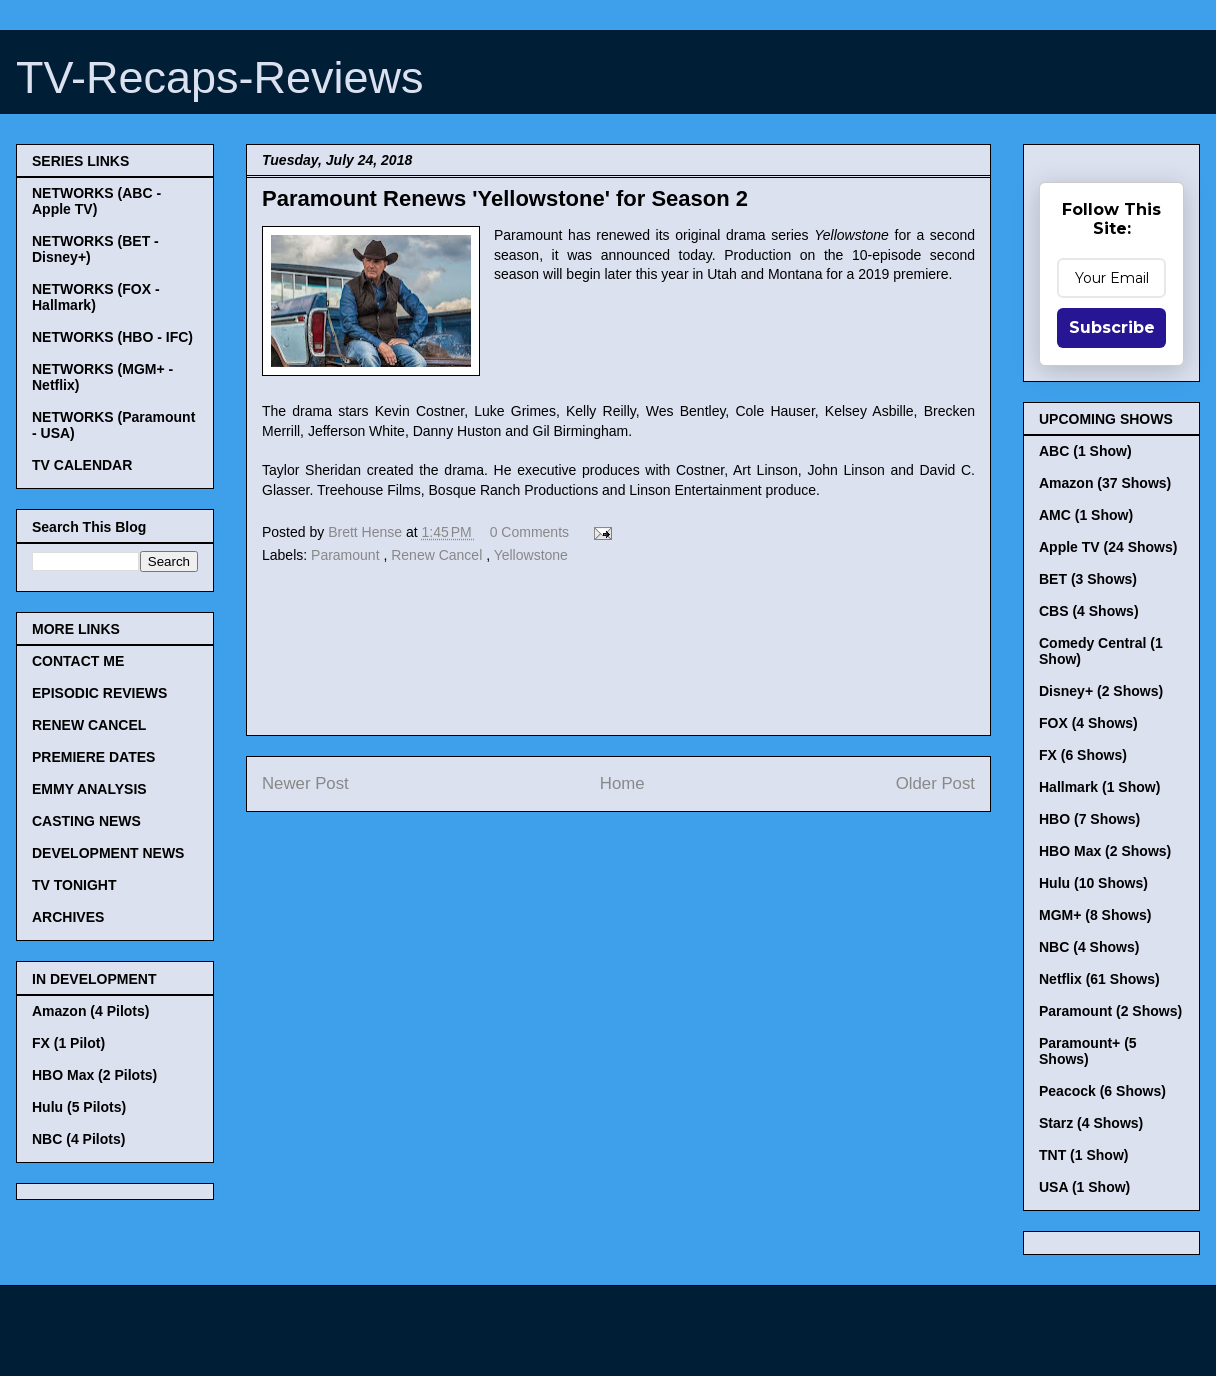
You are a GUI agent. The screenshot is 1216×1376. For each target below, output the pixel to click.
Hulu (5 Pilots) (79, 1107)
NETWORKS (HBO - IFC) (112, 337)
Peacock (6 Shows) (1102, 1091)
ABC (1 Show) (1085, 451)
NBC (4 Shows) (1089, 947)
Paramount (347, 555)
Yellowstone (531, 555)
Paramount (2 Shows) (1110, 1011)
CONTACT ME (78, 661)
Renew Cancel (438, 555)
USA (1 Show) (1084, 1187)
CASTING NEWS (86, 821)
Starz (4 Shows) (1091, 1123)
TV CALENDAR (82, 465)
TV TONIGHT (74, 885)
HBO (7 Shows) (1089, 819)
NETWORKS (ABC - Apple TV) (96, 201)
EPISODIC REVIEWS (99, 693)
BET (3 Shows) (1088, 579)
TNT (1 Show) (1083, 1155)
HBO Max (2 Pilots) (94, 1075)
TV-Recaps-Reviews (220, 77)
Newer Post (305, 783)
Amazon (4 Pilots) (90, 1011)
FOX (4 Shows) (1088, 723)
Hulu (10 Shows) (1093, 883)
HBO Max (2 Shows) (1105, 851)
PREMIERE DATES (93, 757)
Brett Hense (367, 532)
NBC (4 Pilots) (78, 1139)
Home (622, 783)
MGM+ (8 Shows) (1095, 915)
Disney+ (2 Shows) (1101, 691)
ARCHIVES (68, 917)
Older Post (935, 783)
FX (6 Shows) (1083, 755)
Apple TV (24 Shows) (1108, 547)
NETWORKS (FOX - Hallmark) (96, 297)
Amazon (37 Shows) (1105, 483)
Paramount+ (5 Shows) (1088, 1051)
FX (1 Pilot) (68, 1043)
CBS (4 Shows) (1089, 611)
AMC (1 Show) (1086, 515)
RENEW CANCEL (89, 725)
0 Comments (529, 532)
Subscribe (1112, 327)
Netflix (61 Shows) (1099, 979)
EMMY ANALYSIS (89, 789)
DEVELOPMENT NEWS (108, 853)
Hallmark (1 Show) (1099, 787)
